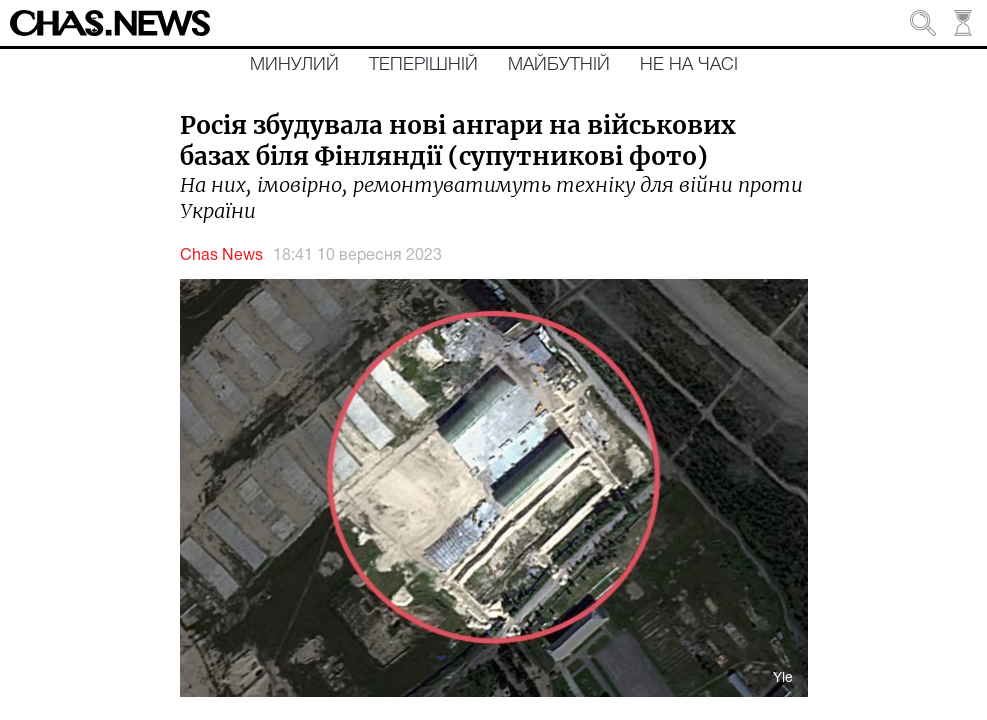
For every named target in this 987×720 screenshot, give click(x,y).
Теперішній (423, 65)
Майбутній (559, 65)
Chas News (221, 256)
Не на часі (689, 65)
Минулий (294, 65)
